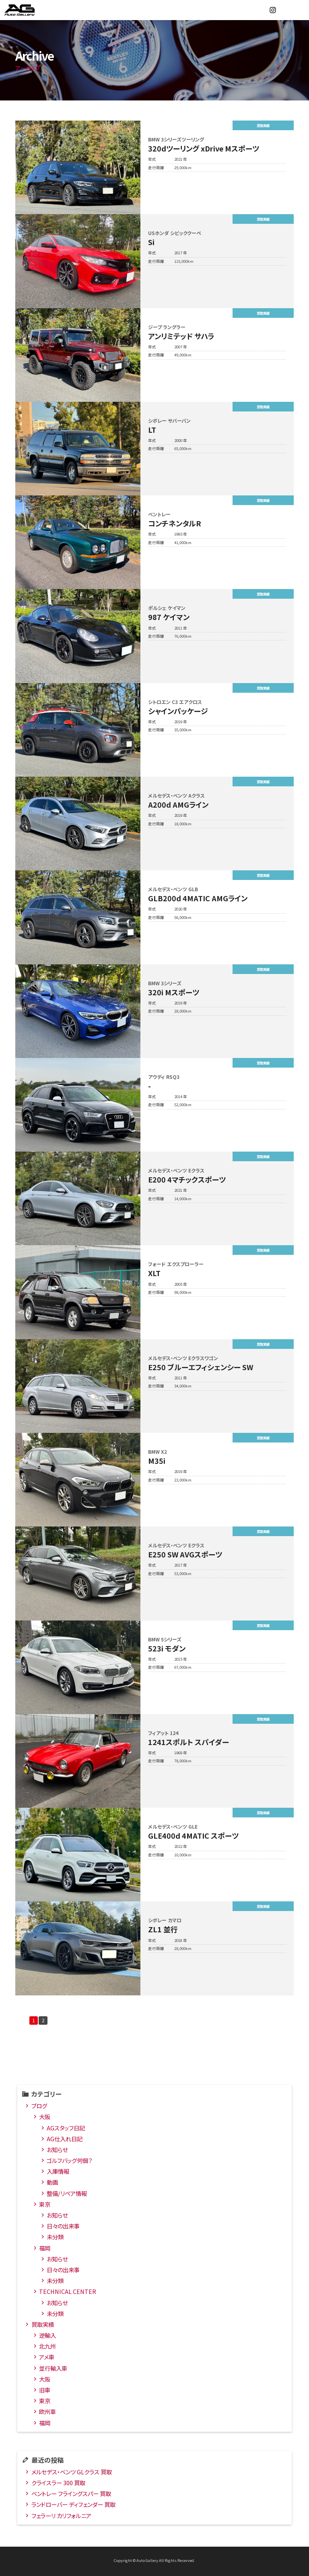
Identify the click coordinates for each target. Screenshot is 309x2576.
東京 (44, 2206)
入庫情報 (58, 2173)
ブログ (39, 2107)
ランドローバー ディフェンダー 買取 (73, 2506)
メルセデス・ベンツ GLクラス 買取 (71, 2473)
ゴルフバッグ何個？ (69, 2162)
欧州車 (47, 2413)
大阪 (44, 2118)
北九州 (47, 2347)
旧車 (44, 2391)
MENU (299, 10)
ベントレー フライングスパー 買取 (71, 2495)
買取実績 (42, 2326)
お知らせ (57, 2151)
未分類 (55, 2238)
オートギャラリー (28, 10)
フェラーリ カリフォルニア (61, 2517)
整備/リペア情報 (67, 2195)
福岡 (44, 2249)
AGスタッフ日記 (66, 2129)
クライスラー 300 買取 (58, 2484)
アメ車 (46, 2359)
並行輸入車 (53, 2369)
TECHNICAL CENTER (67, 2293)
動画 (52, 2184)
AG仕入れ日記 (64, 2140)
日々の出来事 (63, 2227)
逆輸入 (47, 2337)
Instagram (273, 10)
